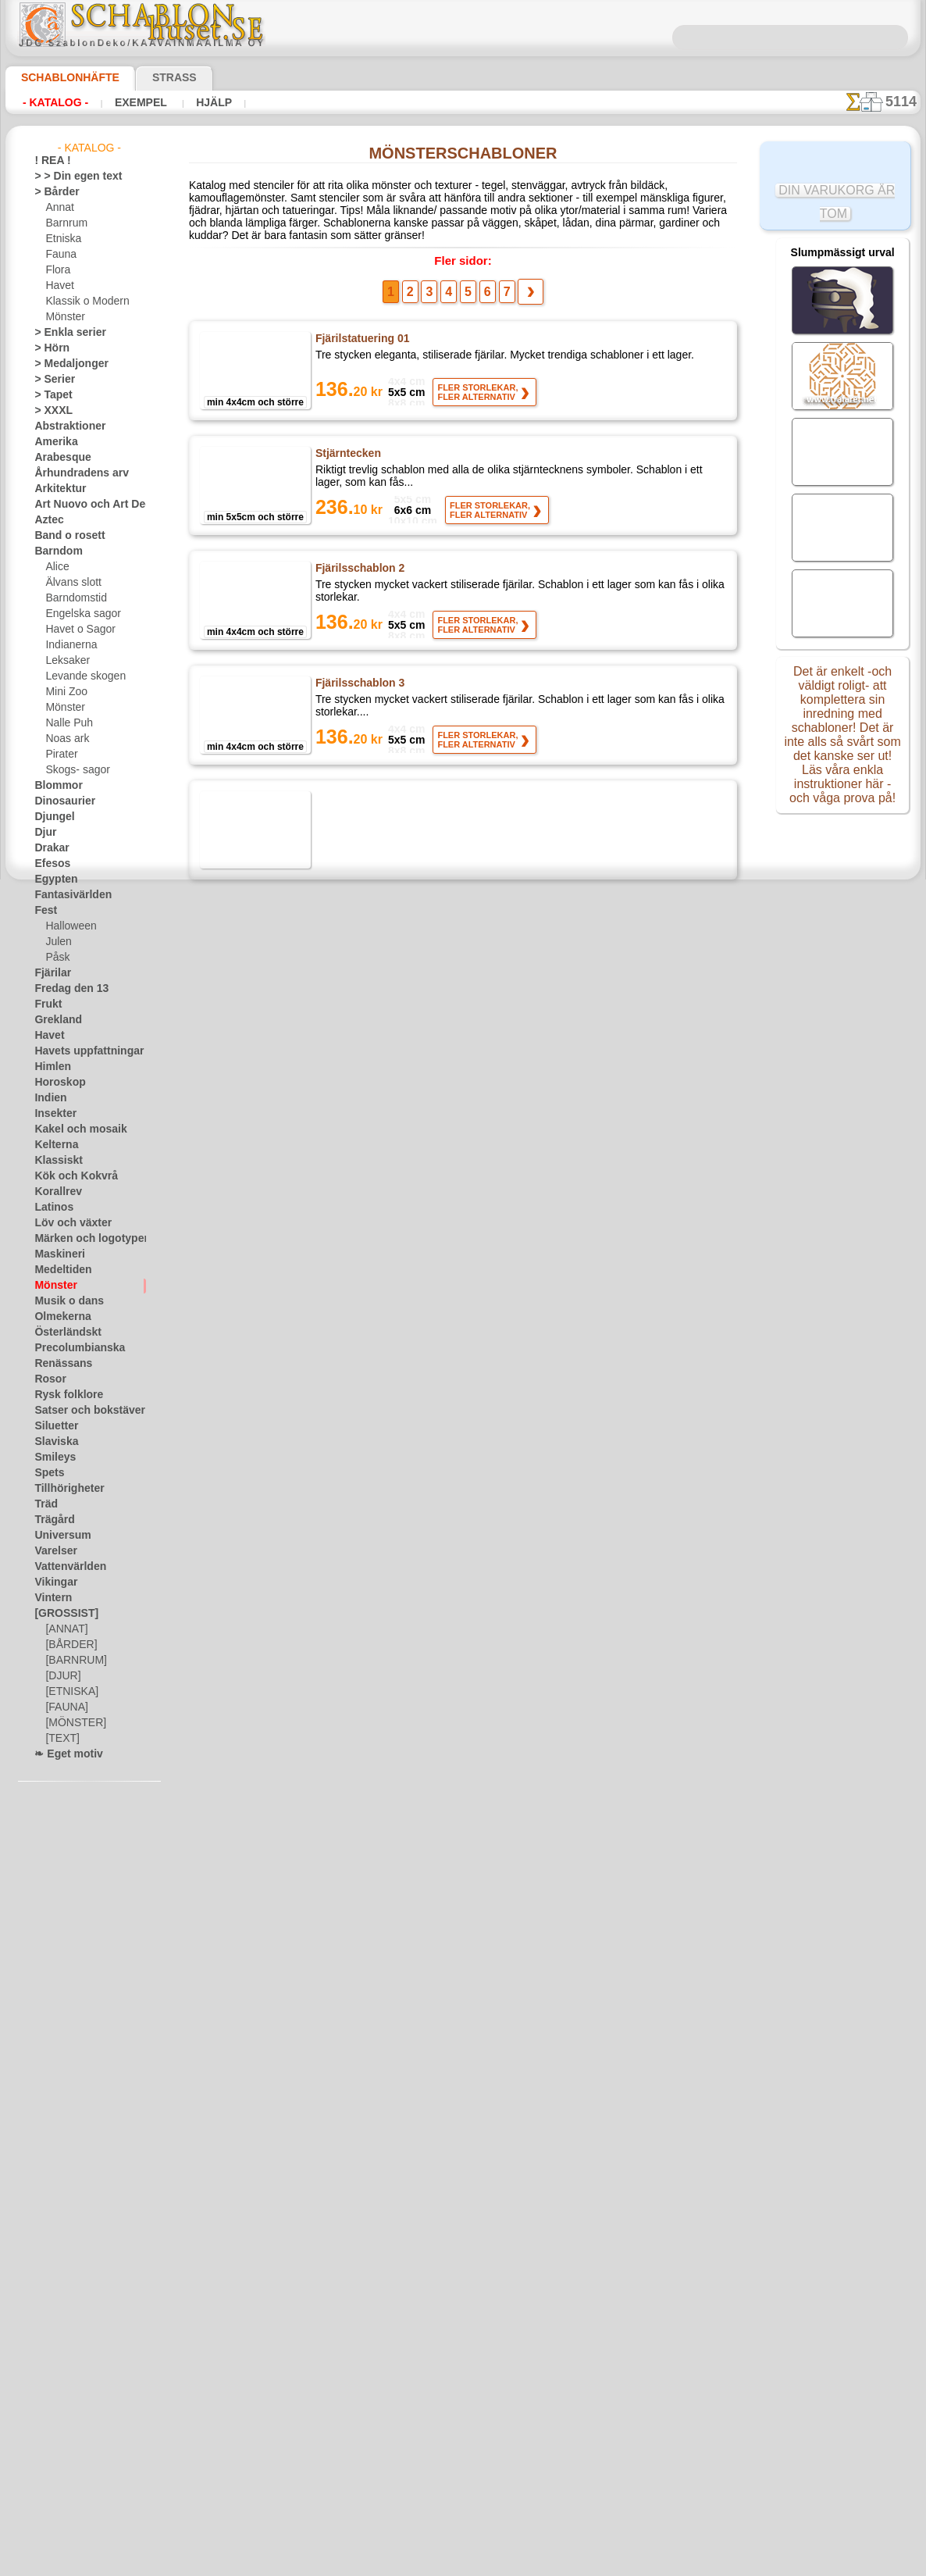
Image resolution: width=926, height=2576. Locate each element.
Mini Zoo (64, 692)
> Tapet (49, 395)
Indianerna (68, 645)
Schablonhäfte (61, 77)
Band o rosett (64, 536)
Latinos (50, 1208)
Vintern (50, 1598)
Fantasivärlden (66, 895)
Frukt (46, 1004)
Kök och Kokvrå (68, 1176)
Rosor (47, 1379)
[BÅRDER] (68, 1645)
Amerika (51, 442)
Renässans (57, 1364)
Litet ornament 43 (360, 1526)
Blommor (53, 786)
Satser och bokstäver (80, 1411)
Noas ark (64, 739)
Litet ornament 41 (360, 1284)
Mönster (64, 317)
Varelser (52, 1551)
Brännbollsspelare (360, 2010)
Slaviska (51, 1442)
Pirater (60, 754)
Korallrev (53, 1192)
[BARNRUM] (73, 1661)
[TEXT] (59, 1739)
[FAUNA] (64, 1707)
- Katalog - (51, 102)
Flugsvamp (342, 1042)
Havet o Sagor (75, 630)
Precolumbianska (71, 1348)
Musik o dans (63, 1301)
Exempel (128, 102)
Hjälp (193, 102)
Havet (58, 286)
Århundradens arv (73, 473)
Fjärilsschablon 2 (356, 570)
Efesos (48, 864)
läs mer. (562, 2563)
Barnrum (64, 223)
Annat (58, 208)
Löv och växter (66, 1223)
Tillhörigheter (62, 1489)
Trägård (50, 1520)
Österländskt (62, 1332)
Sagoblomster (350, 921)
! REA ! (48, 161)
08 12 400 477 (489, 2331)
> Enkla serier (62, 333)
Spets (46, 1473)
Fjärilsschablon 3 (356, 685)
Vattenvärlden (65, 1567)
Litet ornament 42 (360, 1405)
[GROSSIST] (60, 1614)
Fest (43, 911)
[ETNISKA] (68, 1692)
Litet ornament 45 (360, 1768)
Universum (57, 1536)
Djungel (50, 817)
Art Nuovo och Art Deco (85, 505)
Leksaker (64, 661)
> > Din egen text (68, 176)
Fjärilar (50, 973)
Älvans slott (71, 583)
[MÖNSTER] (71, 1723)
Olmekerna (57, 1317)
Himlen (49, 1067)
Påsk (55, 958)
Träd (43, 1504)
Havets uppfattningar (80, 1051)
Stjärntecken (348, 449)
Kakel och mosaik (71, 1129)
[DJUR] (61, 1676)
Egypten (51, 879)
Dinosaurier (59, 801)
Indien (47, 1098)
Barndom (54, 551)
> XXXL (49, 411)
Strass (150, 77)
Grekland (53, 1020)
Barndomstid (73, 598)
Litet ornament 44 (360, 1647)
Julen (56, 942)
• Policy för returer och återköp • (463, 2514)
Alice (55, 567)
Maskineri (55, 1254)
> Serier (50, 380)
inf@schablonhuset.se (497, 2359)
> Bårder (52, 192)
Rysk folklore (61, 1395)
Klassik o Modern (82, 301)
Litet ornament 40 (360, 1163)
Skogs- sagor (72, 770)
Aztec (46, 520)
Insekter (51, 1114)
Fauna (59, 255)
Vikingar (51, 1582)
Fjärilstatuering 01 (361, 334)
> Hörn (48, 348)
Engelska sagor (77, 614)
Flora (56, 270)
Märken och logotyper (81, 1239)
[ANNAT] (64, 1629)
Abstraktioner (64, 426)
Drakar (49, 848)
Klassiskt (53, 1161)
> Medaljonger (64, 364)
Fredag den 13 (64, 989)
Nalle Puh (65, 723)
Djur (43, 833)
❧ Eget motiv (62, 1754)
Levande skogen (79, 676)
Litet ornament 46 (360, 1889)
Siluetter (52, 1426)
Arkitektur (56, 489)
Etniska (61, 239)
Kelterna (52, 1145)
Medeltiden (58, 1270)
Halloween (67, 926)
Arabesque (57, 458)
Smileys (50, 1457)
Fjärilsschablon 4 (356, 806)
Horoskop (55, 1083)
